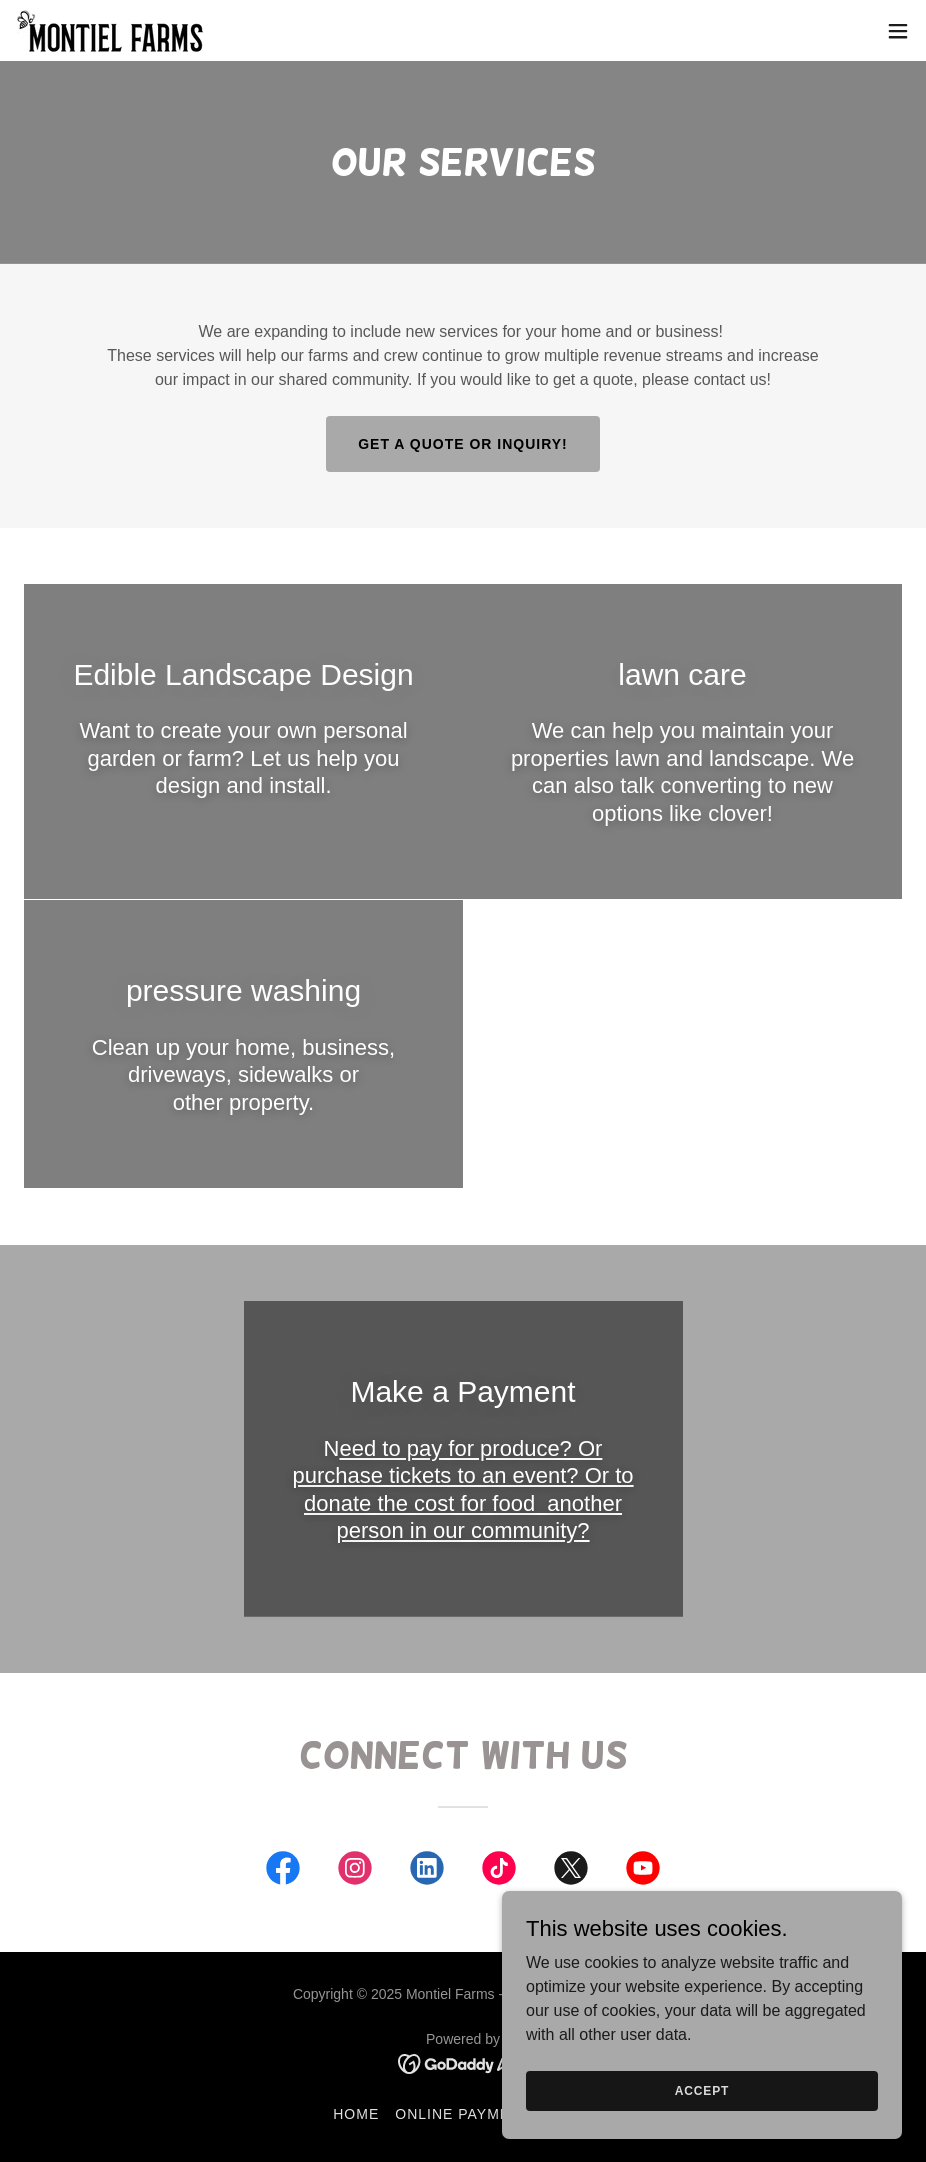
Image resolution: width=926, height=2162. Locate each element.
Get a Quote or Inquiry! (463, 444)
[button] (898, 31)
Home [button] (356, 2114)
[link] (111, 30)
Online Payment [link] (463, 2114)
